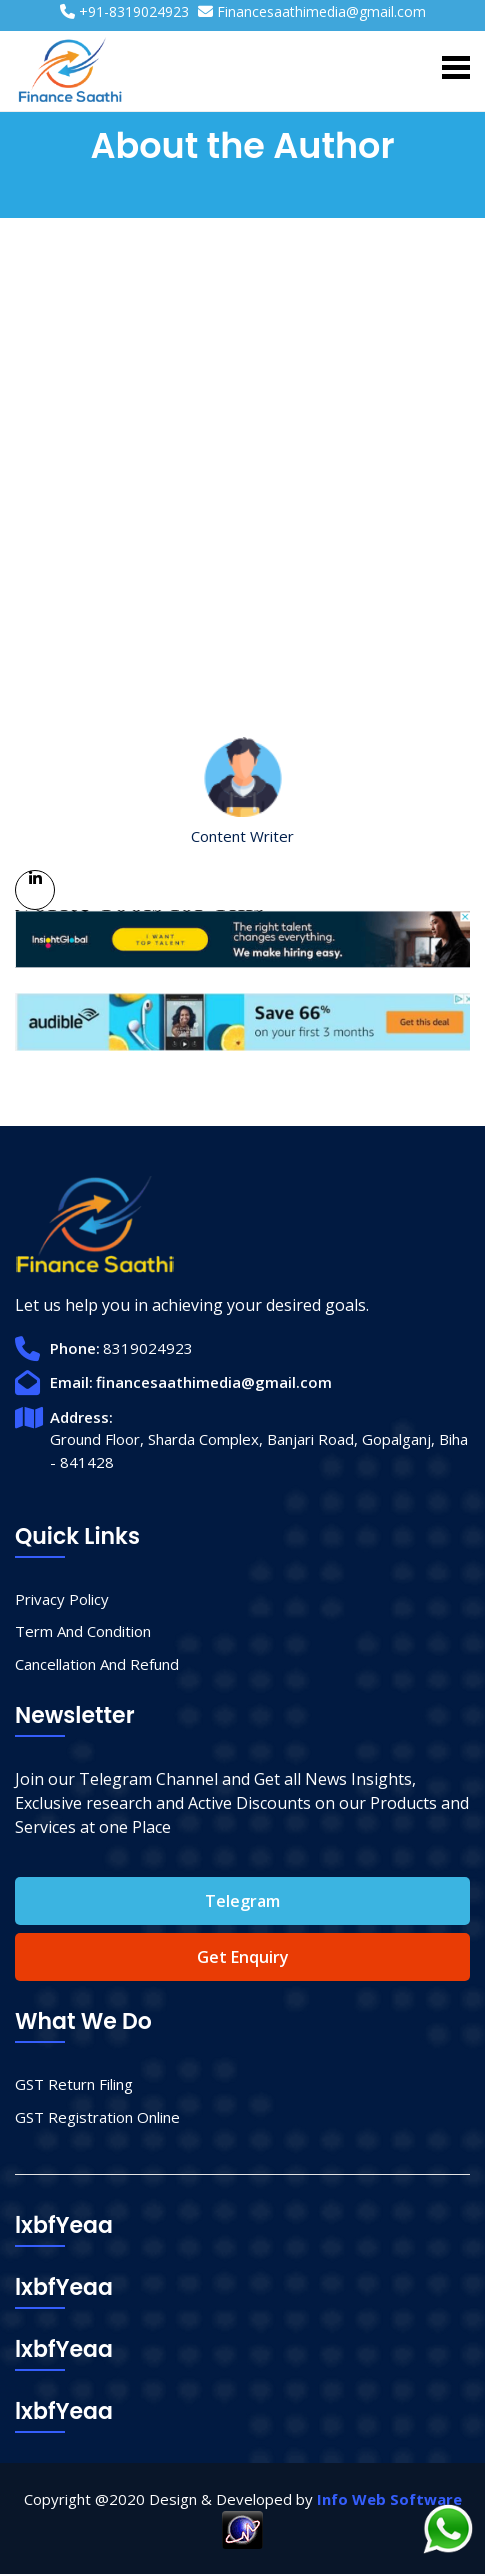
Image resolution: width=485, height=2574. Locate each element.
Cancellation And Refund (97, 1664)
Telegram (242, 1901)
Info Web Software (389, 2499)
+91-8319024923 (134, 11)
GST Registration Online (97, 2117)
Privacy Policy (62, 1599)
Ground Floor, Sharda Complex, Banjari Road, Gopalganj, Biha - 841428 (259, 1450)
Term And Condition (83, 1631)
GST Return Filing (74, 2084)
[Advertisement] (242, 502)
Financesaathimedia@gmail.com (321, 11)
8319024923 (148, 1348)
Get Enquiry (243, 1957)
